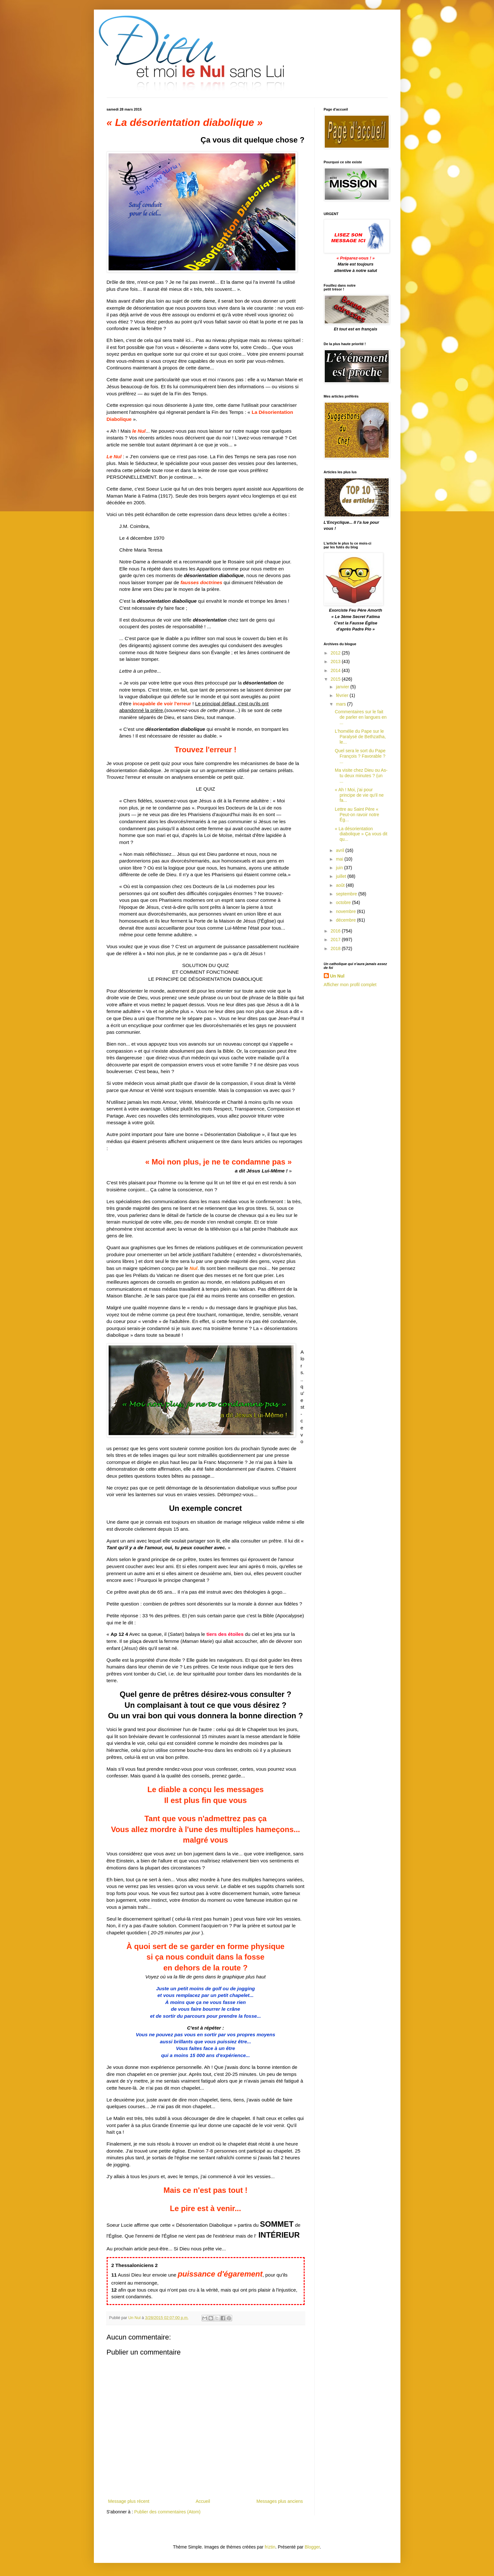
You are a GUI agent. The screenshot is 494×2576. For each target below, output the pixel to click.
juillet (341, 876)
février (343, 695)
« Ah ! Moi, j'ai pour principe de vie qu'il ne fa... (359, 795)
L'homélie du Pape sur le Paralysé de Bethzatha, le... (360, 737)
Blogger (312, 2546)
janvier (343, 686)
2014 (336, 670)
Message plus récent (128, 2501)
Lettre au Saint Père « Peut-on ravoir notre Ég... (357, 815)
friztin (270, 2546)
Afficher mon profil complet (350, 984)
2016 (336, 930)
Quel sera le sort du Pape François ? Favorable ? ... (360, 756)
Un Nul (337, 976)
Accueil (203, 2501)
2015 (336, 679)
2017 (336, 939)
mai (340, 859)
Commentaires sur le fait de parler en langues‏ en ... (360, 717)
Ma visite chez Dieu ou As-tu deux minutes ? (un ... (361, 776)
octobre (344, 902)
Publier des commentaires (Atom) (167, 2511)
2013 (336, 661)
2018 (336, 948)
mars (341, 704)
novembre (346, 911)
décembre (346, 920)
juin (340, 867)
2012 (336, 652)
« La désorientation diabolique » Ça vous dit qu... (361, 834)
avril (341, 850)
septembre (347, 893)
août (341, 885)
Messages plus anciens (279, 2501)
